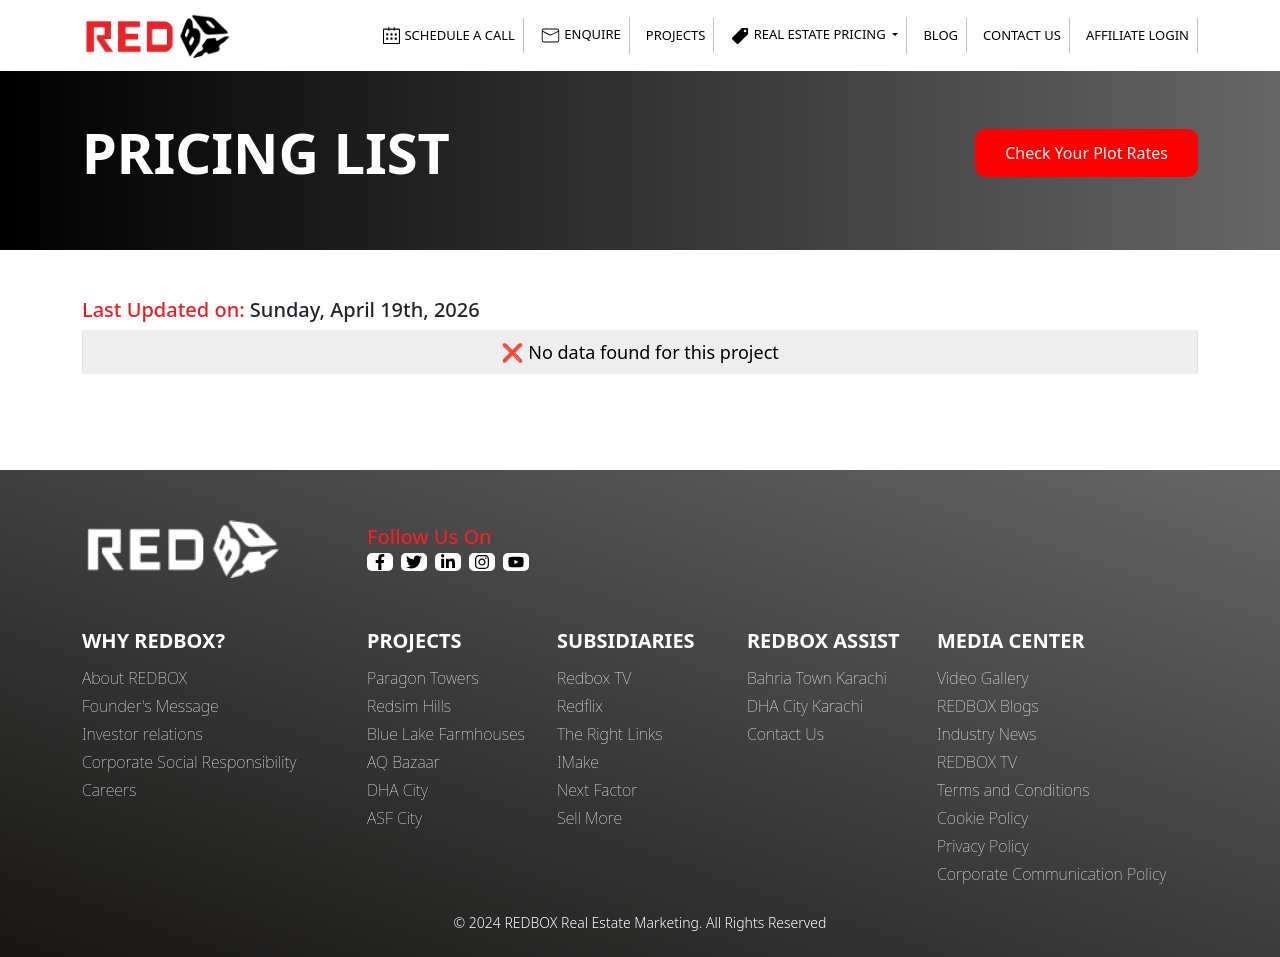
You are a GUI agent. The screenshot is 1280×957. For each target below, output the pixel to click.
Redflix (580, 706)
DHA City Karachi (805, 706)
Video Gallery (982, 678)
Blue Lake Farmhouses (446, 734)
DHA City (397, 790)
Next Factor (597, 790)
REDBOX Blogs (988, 706)
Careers (109, 790)
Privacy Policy (983, 846)
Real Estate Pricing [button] (809, 35)
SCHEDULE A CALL (448, 35)
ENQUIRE (580, 35)
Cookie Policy (982, 818)
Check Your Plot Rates (1086, 153)
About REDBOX (134, 678)
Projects (675, 35)
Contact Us (1022, 35)
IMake (578, 762)
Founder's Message (150, 706)
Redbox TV (594, 678)
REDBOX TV (977, 762)
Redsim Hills (409, 706)
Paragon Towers (423, 678)
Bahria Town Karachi (817, 678)
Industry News (986, 734)
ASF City (394, 818)
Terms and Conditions (1013, 790)
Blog (940, 35)
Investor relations (142, 734)
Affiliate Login (1137, 35)
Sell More (589, 818)
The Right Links (610, 734)
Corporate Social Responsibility (189, 762)
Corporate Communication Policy (1051, 874)
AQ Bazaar (403, 762)
